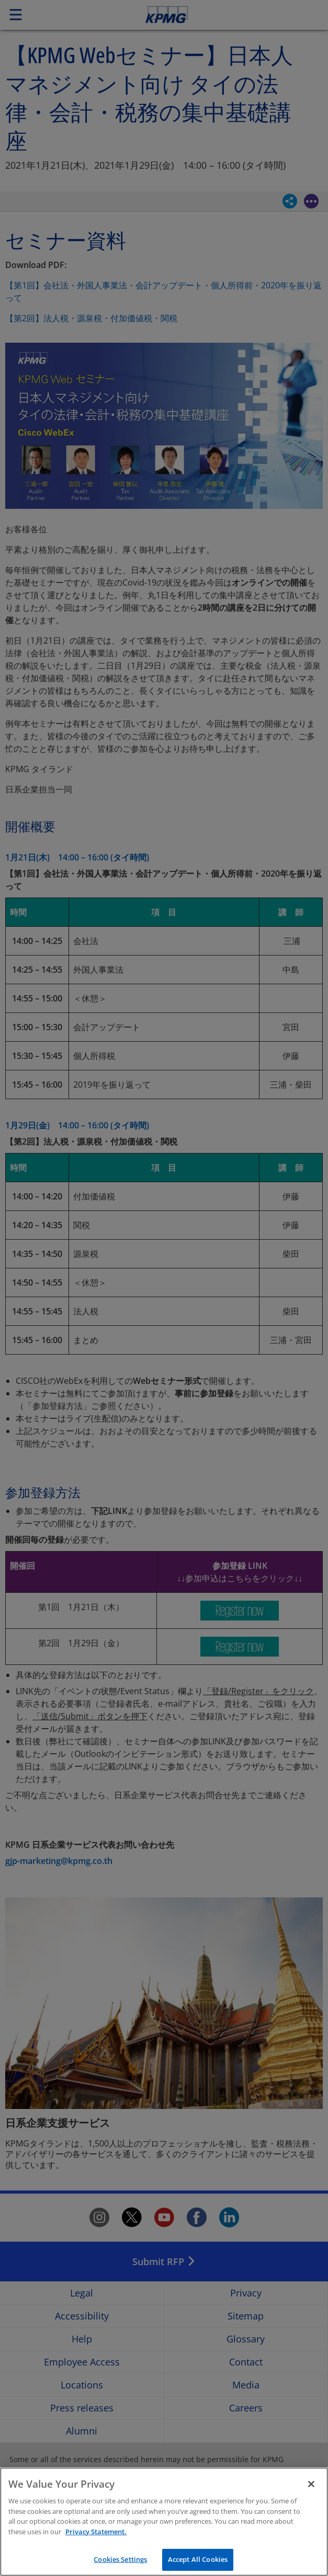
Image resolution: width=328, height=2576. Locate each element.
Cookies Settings (120, 2559)
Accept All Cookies (198, 2559)
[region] (164, 2521)
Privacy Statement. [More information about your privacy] (96, 2531)
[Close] (311, 2484)
